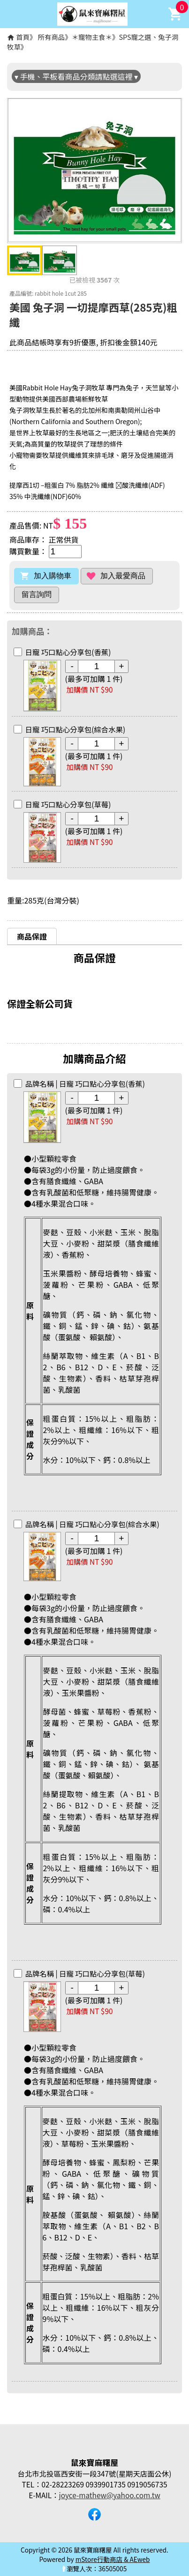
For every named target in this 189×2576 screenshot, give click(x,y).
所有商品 (51, 37)
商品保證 (32, 936)
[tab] (32, 936)
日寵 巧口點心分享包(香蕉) (68, 652)
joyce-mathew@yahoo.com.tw (109, 2495)
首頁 (23, 37)
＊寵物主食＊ (92, 37)
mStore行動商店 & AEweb (113, 2559)
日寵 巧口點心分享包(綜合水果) (75, 729)
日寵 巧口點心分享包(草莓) (68, 804)
